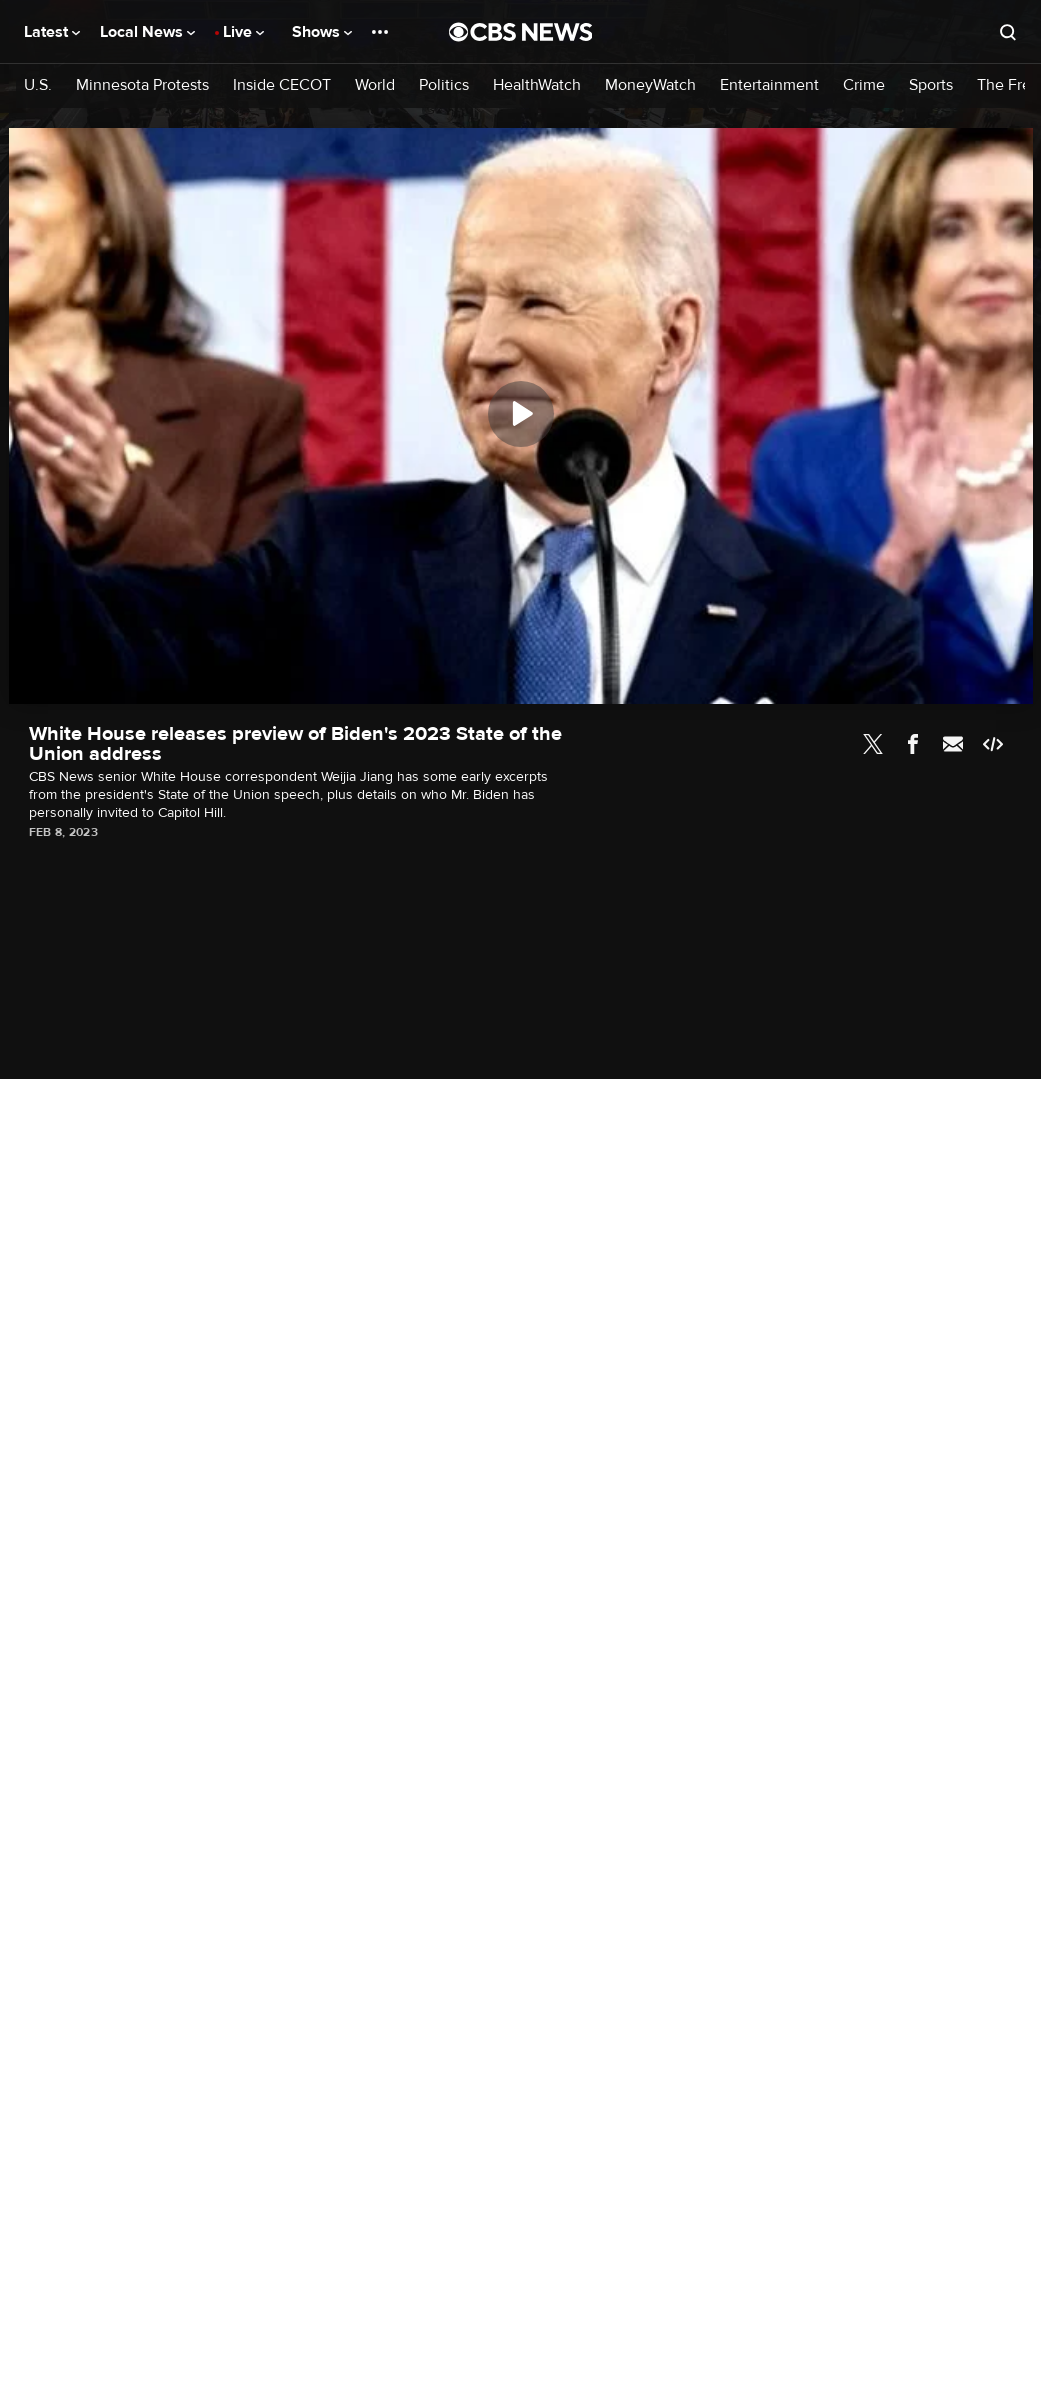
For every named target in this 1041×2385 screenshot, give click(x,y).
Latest (52, 32)
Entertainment (769, 85)
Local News (147, 32)
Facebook (913, 744)
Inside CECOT (282, 85)
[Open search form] (1008, 32)
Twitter (873, 744)
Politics (444, 85)
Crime (864, 85)
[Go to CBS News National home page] (521, 32)
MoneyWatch (650, 85)
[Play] (521, 414)
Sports (931, 85)
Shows (322, 32)
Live (243, 32)
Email (953, 744)
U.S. (38, 85)
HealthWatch (537, 85)
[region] (521, 416)
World (375, 85)
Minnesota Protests (142, 85)
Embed (993, 744)
